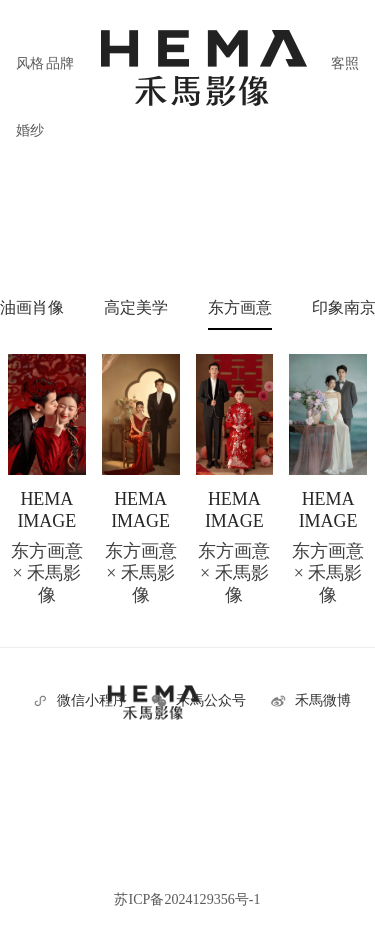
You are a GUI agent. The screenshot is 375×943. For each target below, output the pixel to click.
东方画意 (240, 307)
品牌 (60, 63)
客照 (345, 63)
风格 (30, 63)
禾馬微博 (323, 700)
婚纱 (30, 130)
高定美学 (136, 307)
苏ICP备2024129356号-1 (187, 899)
